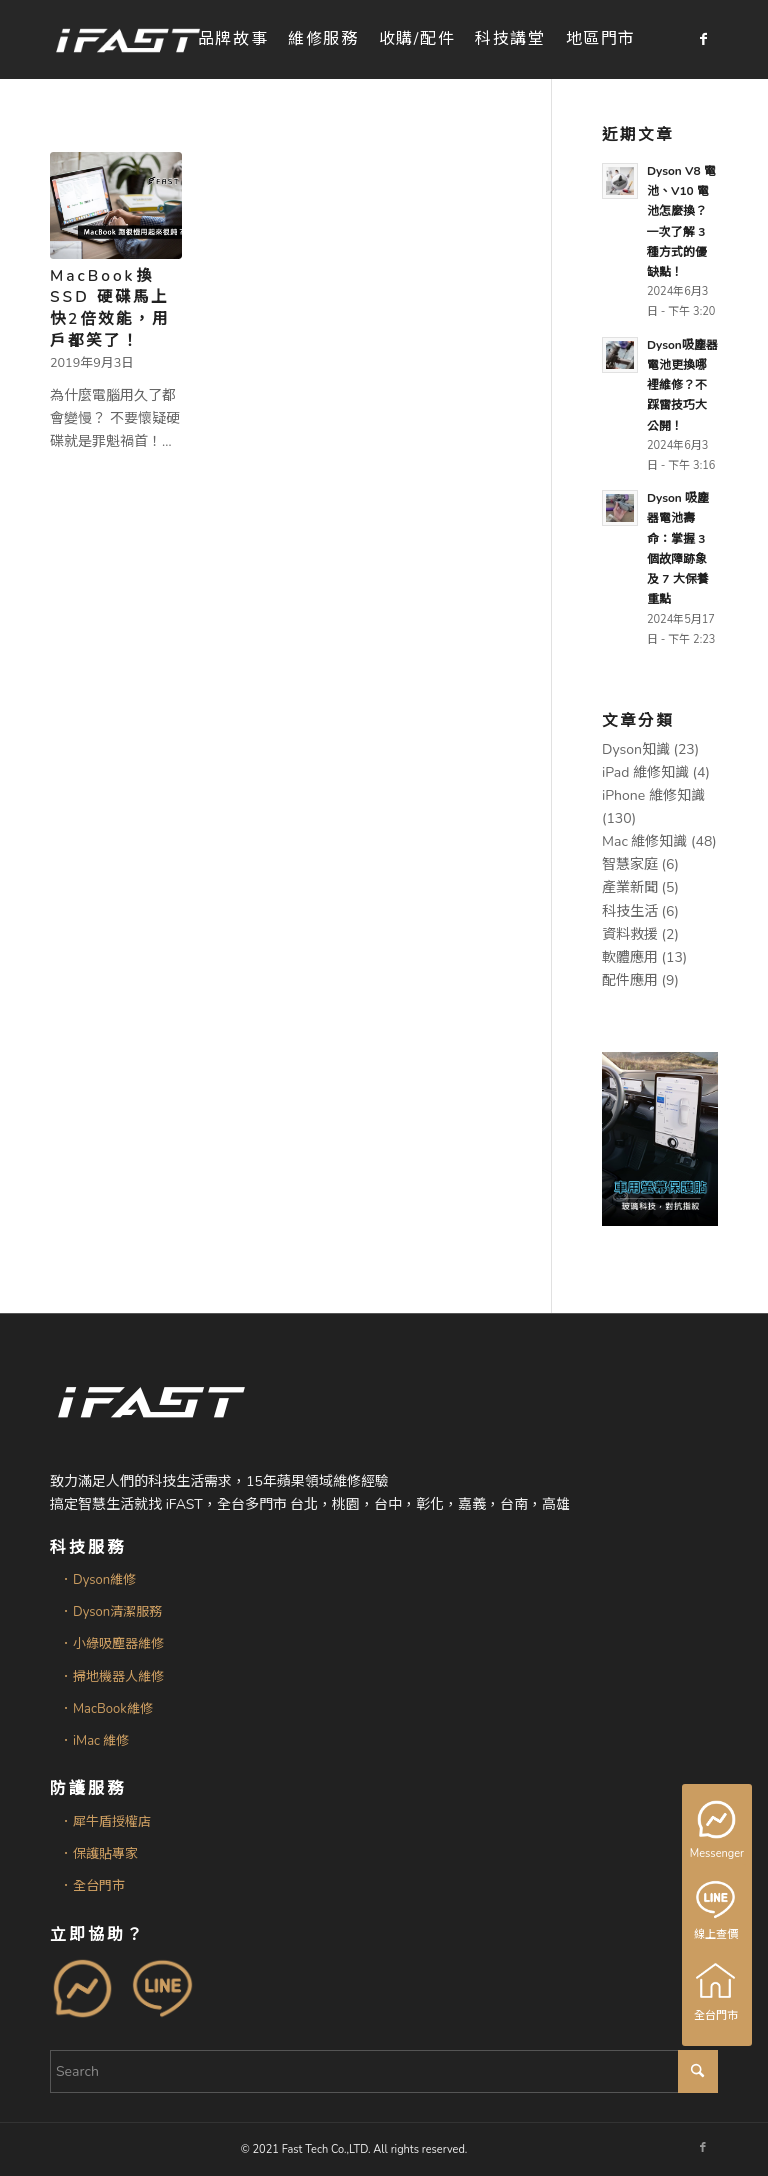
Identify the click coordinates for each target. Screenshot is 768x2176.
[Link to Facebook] (703, 39)
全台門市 (717, 1992)
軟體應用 (630, 957)
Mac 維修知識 (644, 841)
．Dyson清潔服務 (111, 1612)
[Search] (384, 2071)
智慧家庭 (630, 864)
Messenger (718, 1831)
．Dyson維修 (98, 1580)
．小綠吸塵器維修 (112, 1644)
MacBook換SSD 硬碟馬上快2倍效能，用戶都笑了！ (110, 308)
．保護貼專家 (99, 1854)
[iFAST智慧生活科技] (127, 39)
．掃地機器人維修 (112, 1677)
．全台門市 (92, 1886)
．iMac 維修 (94, 1741)
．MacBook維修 (106, 1709)
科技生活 (630, 911)
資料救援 (630, 934)
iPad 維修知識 (645, 772)
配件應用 (630, 980)
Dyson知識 (636, 749)
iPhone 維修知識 (653, 795)
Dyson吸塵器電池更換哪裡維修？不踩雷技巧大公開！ (682, 385)
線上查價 (717, 1911)
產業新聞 (630, 887)
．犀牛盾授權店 (105, 1822)
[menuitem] (233, 39)
